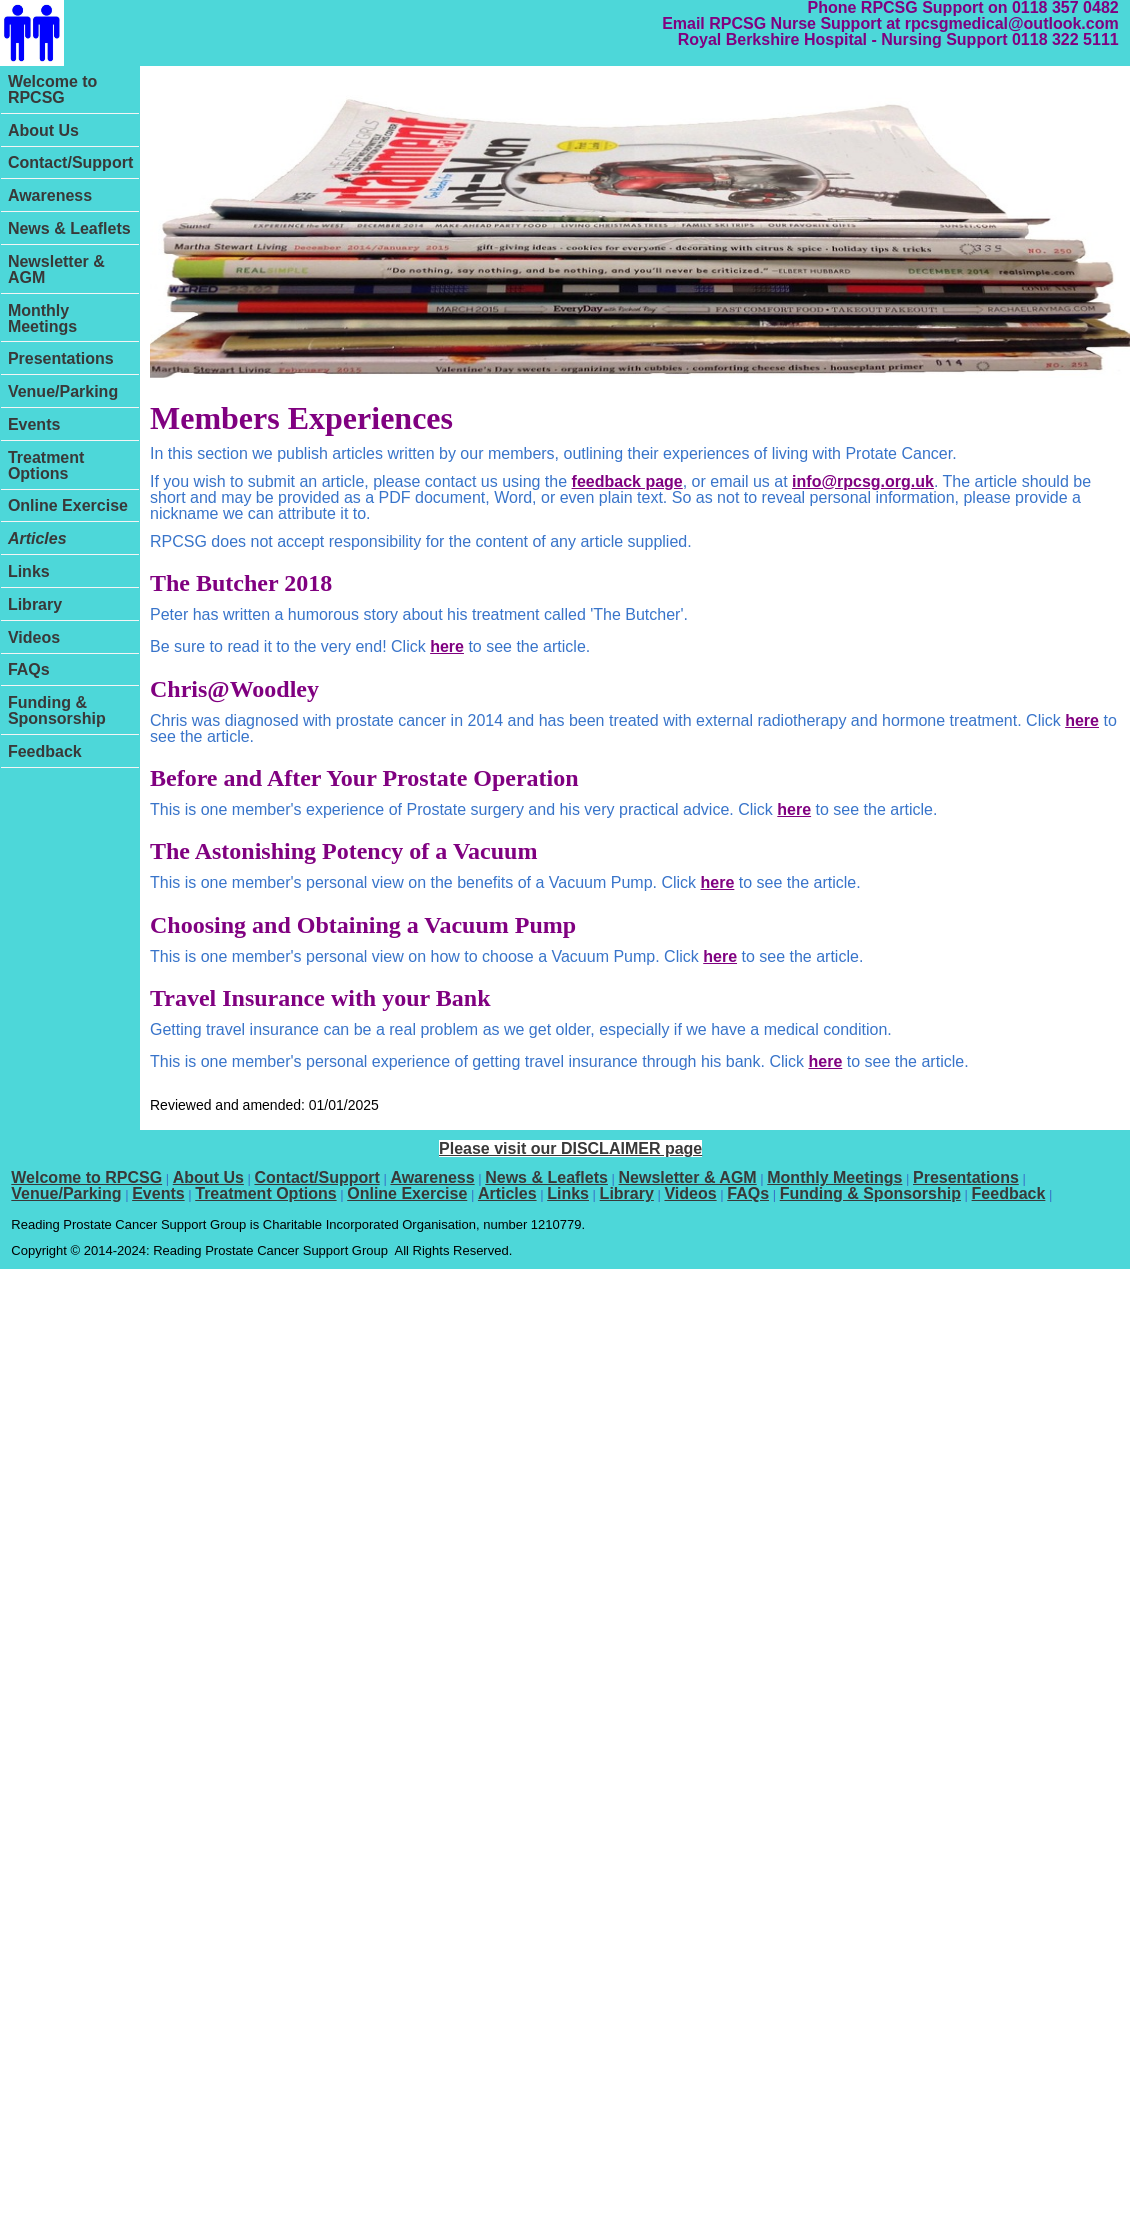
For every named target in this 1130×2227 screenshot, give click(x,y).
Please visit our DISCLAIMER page (570, 1148)
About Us (43, 130)
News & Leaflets (69, 228)
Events (34, 424)
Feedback (45, 751)
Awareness (50, 195)
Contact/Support (70, 162)
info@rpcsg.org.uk (863, 481)
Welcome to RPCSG (53, 89)
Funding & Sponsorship (57, 710)
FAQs (29, 669)
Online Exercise (68, 505)
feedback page (627, 481)
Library (35, 604)
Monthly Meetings (42, 318)
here (447, 646)
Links (29, 571)
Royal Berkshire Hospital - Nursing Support (843, 39)
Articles (37, 538)
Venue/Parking (63, 391)
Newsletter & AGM (56, 269)
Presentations (61, 358)
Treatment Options (46, 465)
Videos (34, 637)
